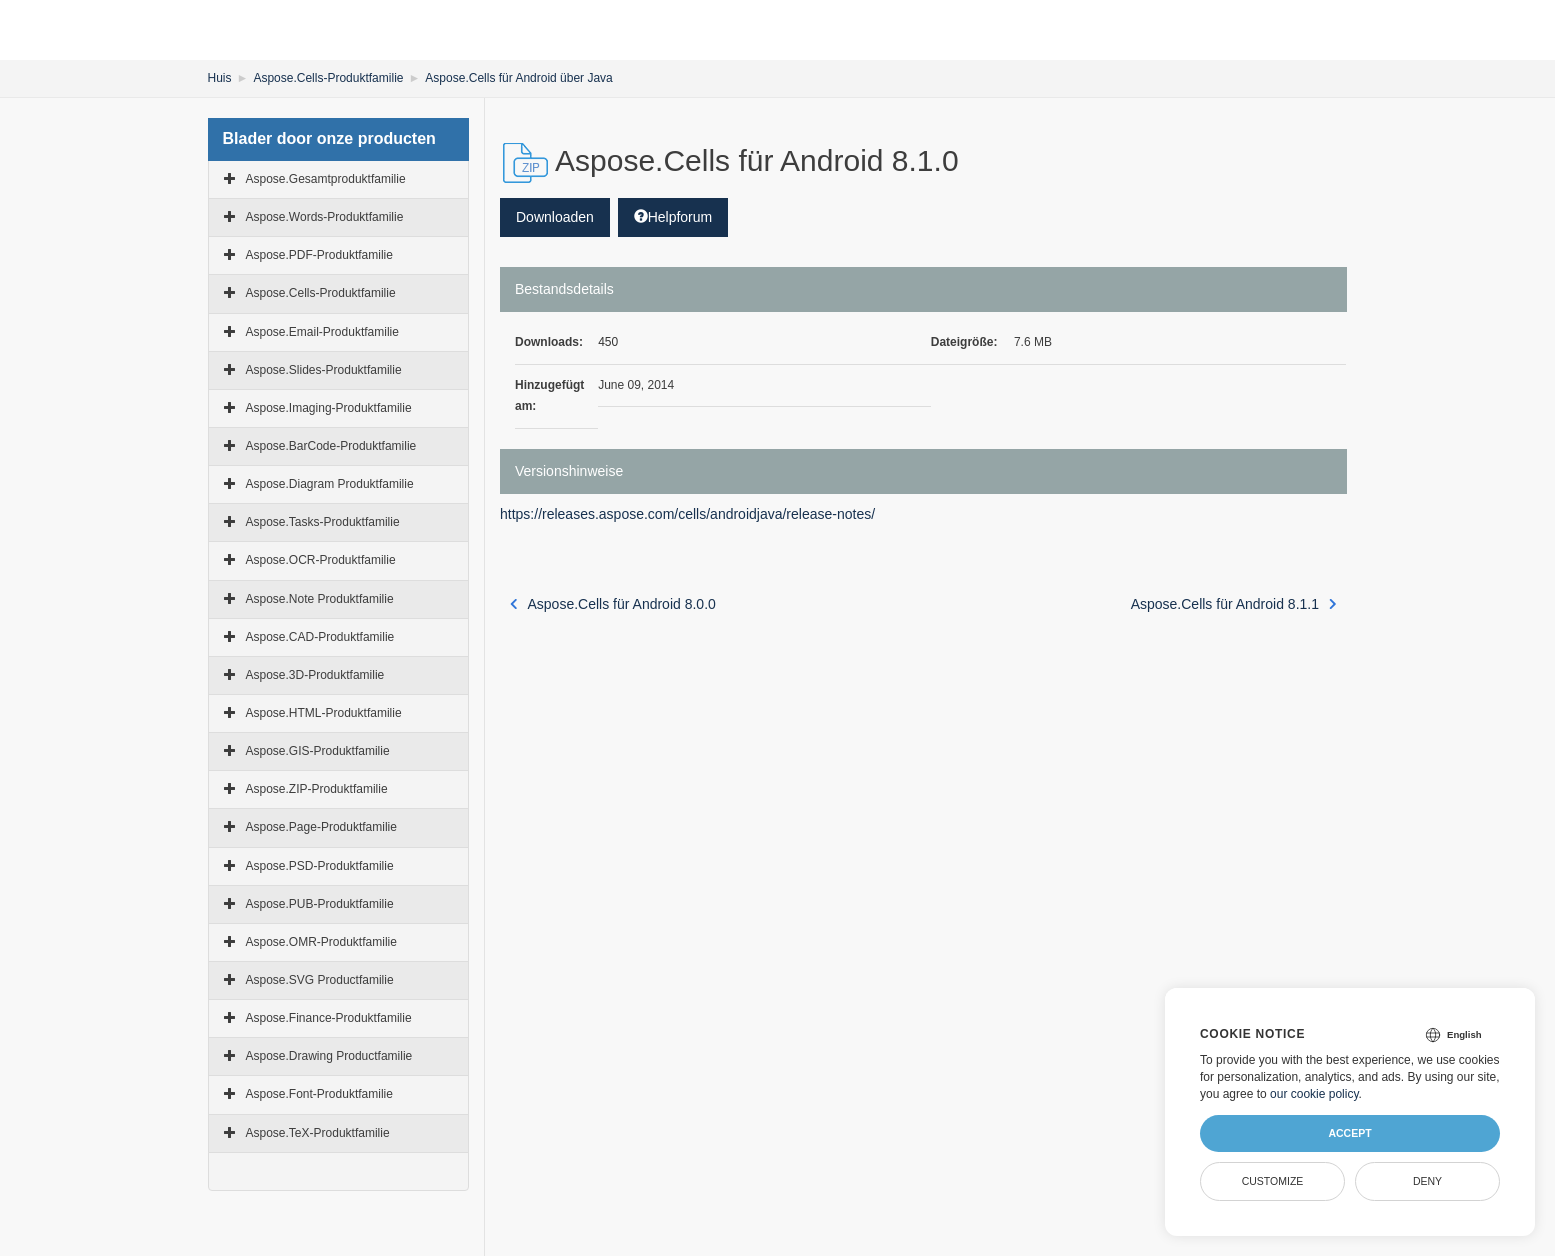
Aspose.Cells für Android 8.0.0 (613, 604)
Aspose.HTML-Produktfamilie (324, 713)
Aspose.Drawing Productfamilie (329, 1056)
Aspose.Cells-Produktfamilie (328, 78)
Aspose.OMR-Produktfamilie (321, 942)
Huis (220, 78)
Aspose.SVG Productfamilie (320, 980)
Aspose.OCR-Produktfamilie (321, 560)
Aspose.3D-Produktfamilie (315, 675)
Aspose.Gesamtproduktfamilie (326, 179)
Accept (1349, 1133)
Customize (1273, 1181)
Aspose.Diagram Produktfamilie (330, 484)
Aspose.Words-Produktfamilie (325, 217)
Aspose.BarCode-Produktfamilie (331, 446)
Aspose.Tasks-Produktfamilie (323, 522)
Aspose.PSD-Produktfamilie (320, 866)
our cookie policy (1314, 1094)
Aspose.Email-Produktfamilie (322, 332)
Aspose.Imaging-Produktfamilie (329, 408)
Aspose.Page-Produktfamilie (321, 827)
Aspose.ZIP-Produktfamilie (317, 789)
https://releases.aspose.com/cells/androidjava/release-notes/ (687, 514)
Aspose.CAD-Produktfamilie (320, 637)
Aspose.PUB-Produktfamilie (320, 904)
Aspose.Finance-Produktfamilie (329, 1018)
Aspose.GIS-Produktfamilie (318, 751)
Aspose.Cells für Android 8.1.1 (1234, 604)
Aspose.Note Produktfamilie (320, 599)
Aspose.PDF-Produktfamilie (319, 255)
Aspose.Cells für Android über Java (518, 78)
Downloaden (555, 217)
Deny (1427, 1181)
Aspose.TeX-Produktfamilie (318, 1133)
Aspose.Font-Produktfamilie (319, 1094)
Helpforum (673, 217)
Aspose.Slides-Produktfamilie (324, 370)
